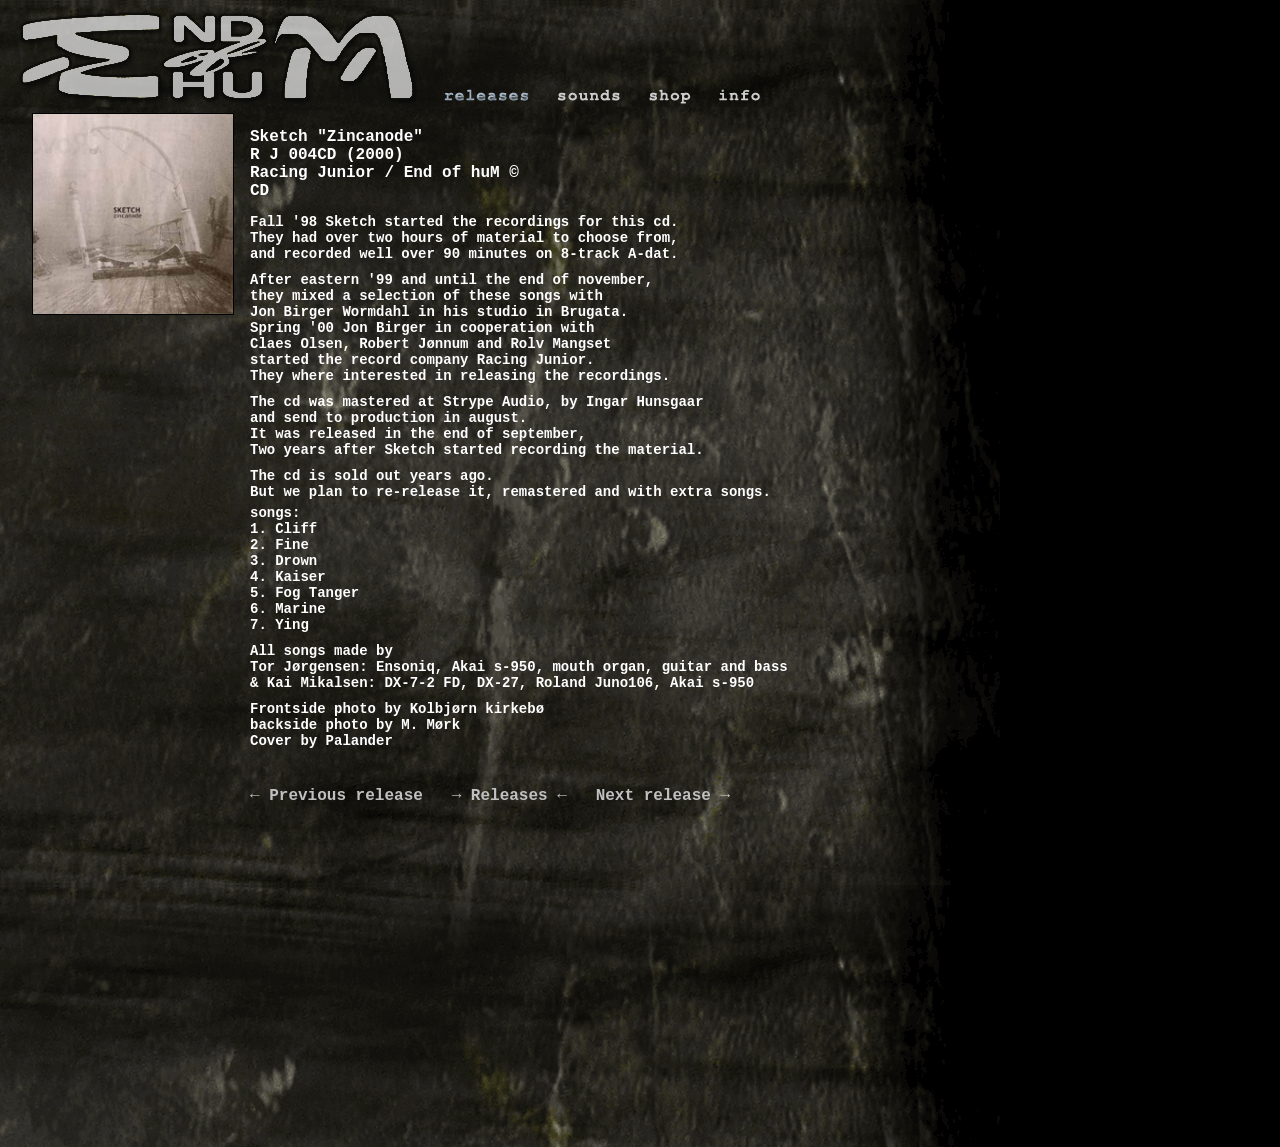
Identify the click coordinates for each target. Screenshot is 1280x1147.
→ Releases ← (509, 796)
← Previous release (351, 796)
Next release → (648, 796)
